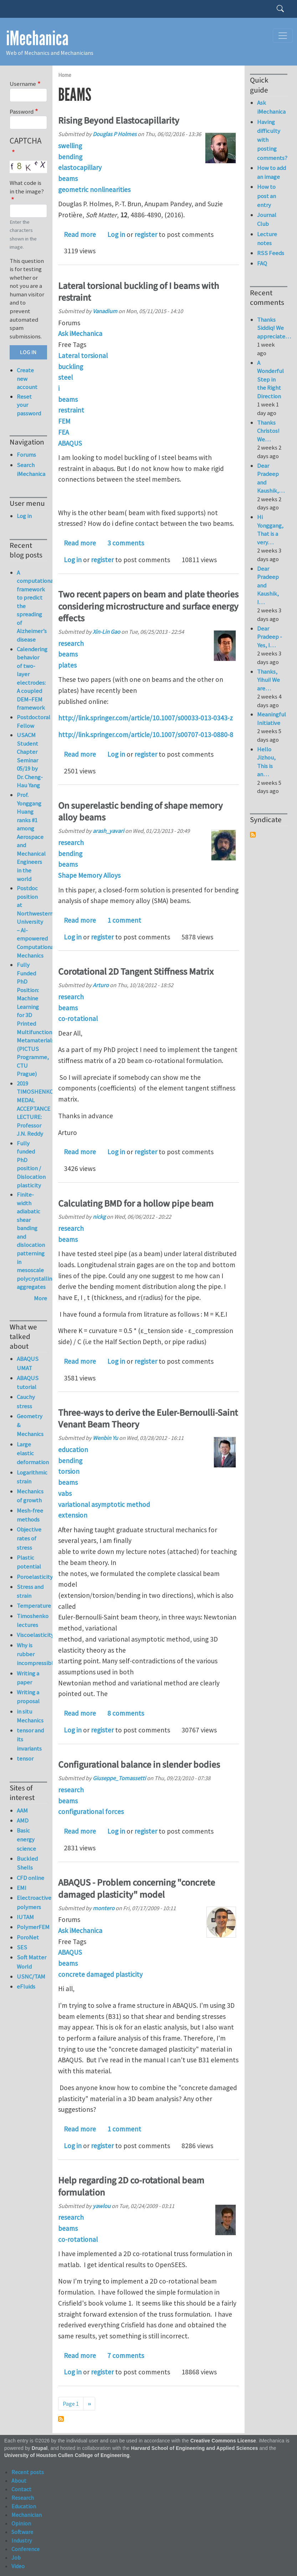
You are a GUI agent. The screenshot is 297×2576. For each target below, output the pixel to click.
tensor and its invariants (30, 1739)
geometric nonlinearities (94, 189)
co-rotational (78, 1018)
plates (67, 665)
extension (72, 1515)
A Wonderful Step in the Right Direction (270, 379)
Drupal (40, 2448)
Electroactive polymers (32, 1902)
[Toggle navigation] (283, 35)
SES (22, 1947)
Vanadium (105, 311)
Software (22, 2531)
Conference (25, 2548)
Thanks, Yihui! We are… (268, 680)
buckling (70, 366)
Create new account (27, 378)
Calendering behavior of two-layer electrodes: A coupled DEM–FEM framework (32, 678)
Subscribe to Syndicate (253, 835)
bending (70, 156)
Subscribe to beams (61, 2419)
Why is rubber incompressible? (32, 1654)
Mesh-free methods (30, 1515)
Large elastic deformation (32, 1453)
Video (18, 2566)
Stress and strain (30, 1591)
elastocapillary (80, 167)
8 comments (125, 1713)
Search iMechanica (31, 469)
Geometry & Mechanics (30, 1425)
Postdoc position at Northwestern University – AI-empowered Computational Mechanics (36, 921)
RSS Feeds (270, 253)
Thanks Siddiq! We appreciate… (274, 328)
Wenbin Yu (105, 1437)
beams (68, 178)
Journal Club (266, 219)
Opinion (21, 2523)
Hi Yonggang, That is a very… (270, 529)
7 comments (125, 2355)
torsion (69, 1471)
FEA (63, 432)
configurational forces (91, 1811)
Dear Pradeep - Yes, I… (269, 636)
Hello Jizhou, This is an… (266, 761)
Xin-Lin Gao (106, 631)
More (40, 1298)
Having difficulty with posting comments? (272, 140)
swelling (70, 145)
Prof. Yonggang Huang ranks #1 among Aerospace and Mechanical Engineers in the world (31, 836)
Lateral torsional (83, 355)
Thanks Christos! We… (268, 431)
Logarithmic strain (32, 1476)
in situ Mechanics (30, 1715)
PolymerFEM (32, 1927)
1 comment (124, 920)
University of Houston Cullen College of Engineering (66, 2455)
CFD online (30, 1878)
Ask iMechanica (80, 333)
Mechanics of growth (30, 1495)
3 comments (125, 543)
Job (16, 2557)
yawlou (102, 2205)
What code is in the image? (27, 187)
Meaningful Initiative (271, 718)
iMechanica (37, 38)
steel (65, 377)
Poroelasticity (32, 1577)
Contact (21, 2489)
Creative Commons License (223, 2440)
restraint (71, 410)
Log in (116, 234)
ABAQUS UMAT (28, 1363)
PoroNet (28, 1937)
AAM (22, 1810)
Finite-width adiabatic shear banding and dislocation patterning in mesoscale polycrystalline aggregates (36, 1241)
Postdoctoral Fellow (33, 721)
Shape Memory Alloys (89, 875)
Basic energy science (26, 1839)
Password (22, 111)
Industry (21, 2540)
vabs (65, 1493)
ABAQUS (70, 443)
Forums (26, 454)
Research (22, 2497)
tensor (25, 1758)
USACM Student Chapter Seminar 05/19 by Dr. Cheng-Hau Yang (30, 760)
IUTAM (25, 1917)
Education (23, 2506)
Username (23, 84)
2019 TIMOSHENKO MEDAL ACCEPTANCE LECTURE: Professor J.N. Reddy (35, 1108)
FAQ (262, 263)
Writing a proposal (28, 1696)
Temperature (32, 1606)
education (73, 1449)
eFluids (26, 1986)
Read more (80, 234)
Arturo (101, 985)
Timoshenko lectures (32, 1620)
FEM (64, 421)
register (145, 234)
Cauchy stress (26, 1401)
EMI (21, 1888)
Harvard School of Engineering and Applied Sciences (194, 2448)
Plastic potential (29, 1562)
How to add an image (271, 172)
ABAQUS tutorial (28, 1382)
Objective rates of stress (29, 1538)
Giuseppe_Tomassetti (119, 1778)
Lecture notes (267, 238)
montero (103, 1908)
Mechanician (26, 2514)
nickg (99, 1216)
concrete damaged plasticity (100, 1974)
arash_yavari (108, 830)
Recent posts (27, 2472)
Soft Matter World (31, 1961)
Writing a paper (28, 1677)
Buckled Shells (27, 1863)
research (71, 643)
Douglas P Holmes (115, 134)
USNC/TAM (31, 1976)
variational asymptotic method (104, 1504)
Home (64, 75)
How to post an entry (266, 195)
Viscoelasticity (32, 1635)
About (18, 2480)
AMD (23, 1820)
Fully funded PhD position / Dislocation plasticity (31, 1164)
